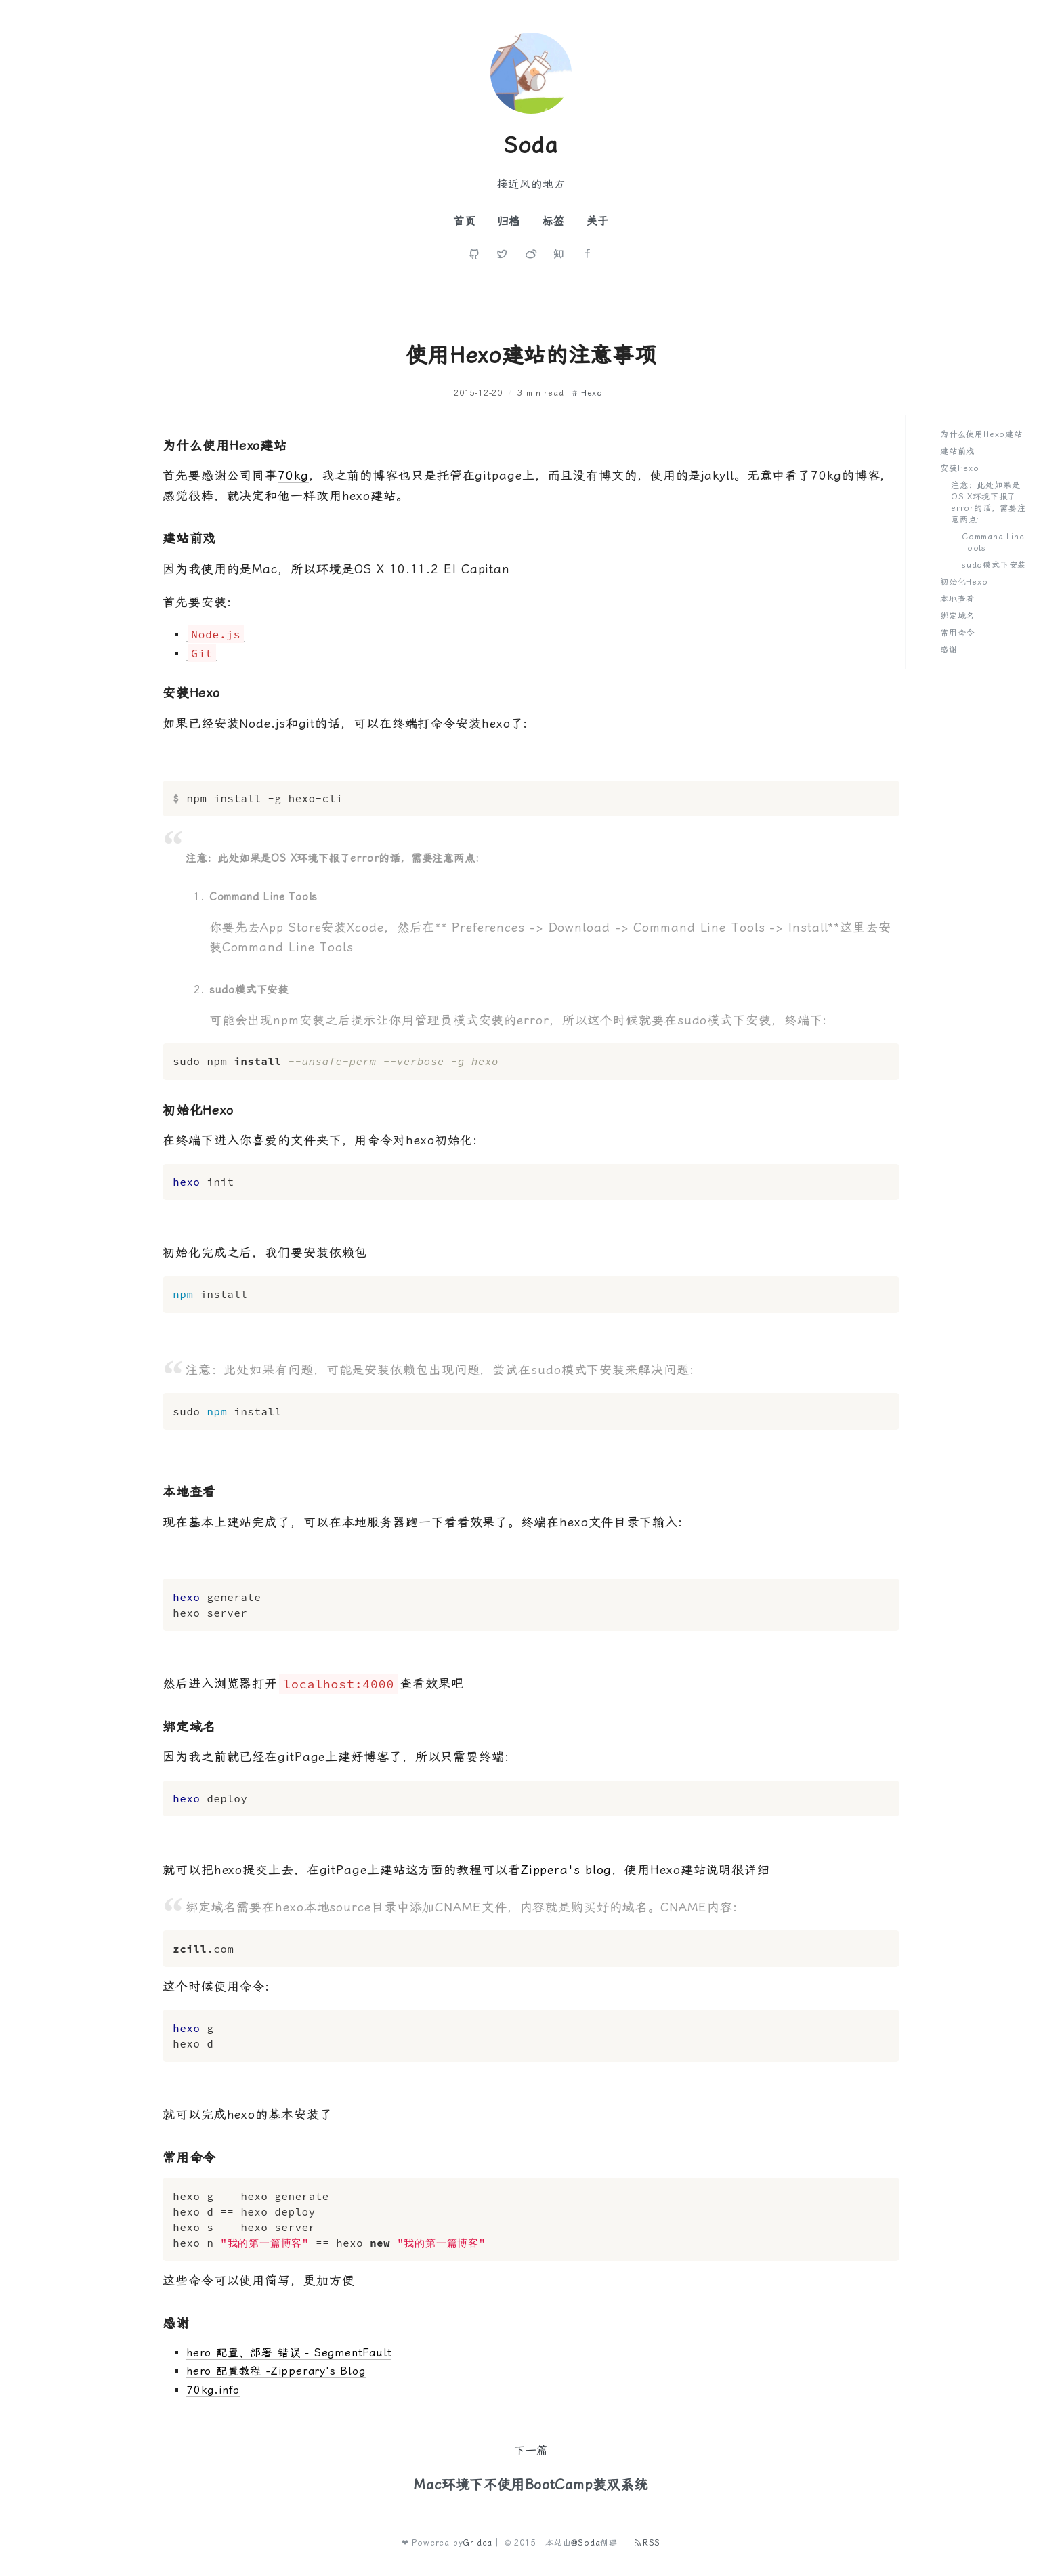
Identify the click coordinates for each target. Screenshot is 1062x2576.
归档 (508, 221)
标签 (553, 221)
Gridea (477, 2543)
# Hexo (587, 393)
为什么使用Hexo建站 (981, 434)
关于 (598, 221)
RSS (647, 2543)
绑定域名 (957, 616)
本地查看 (957, 599)
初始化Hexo (964, 582)
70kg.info (213, 2390)
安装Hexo (959, 468)
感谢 (949, 650)
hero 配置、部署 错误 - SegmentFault (288, 2352)
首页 (464, 221)
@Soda (585, 2543)
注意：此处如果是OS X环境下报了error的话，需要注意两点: (988, 502)
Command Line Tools (993, 542)
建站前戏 (957, 451)
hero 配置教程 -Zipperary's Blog (276, 2371)
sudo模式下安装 (994, 565)
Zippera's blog (566, 1870)
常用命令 (957, 633)
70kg (293, 475)
